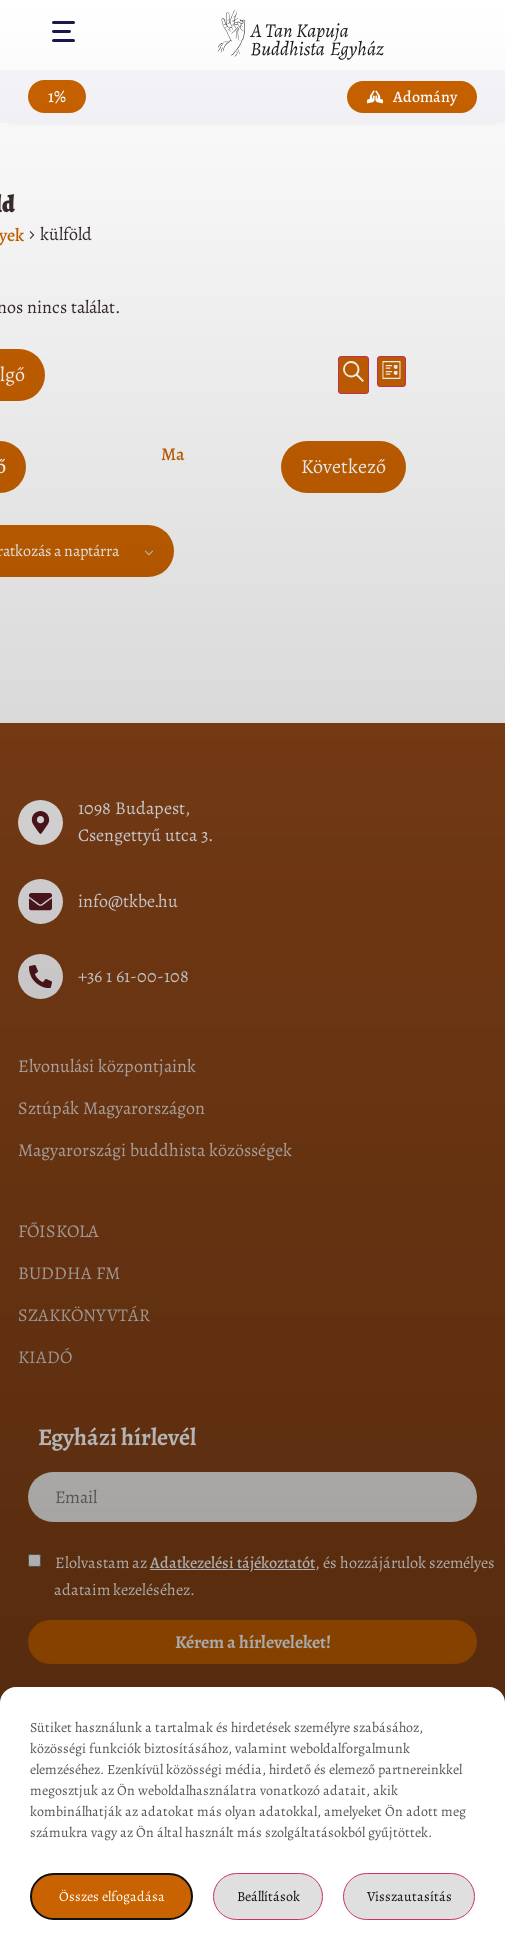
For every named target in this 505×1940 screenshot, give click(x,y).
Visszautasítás (409, 1896)
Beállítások (268, 1896)
